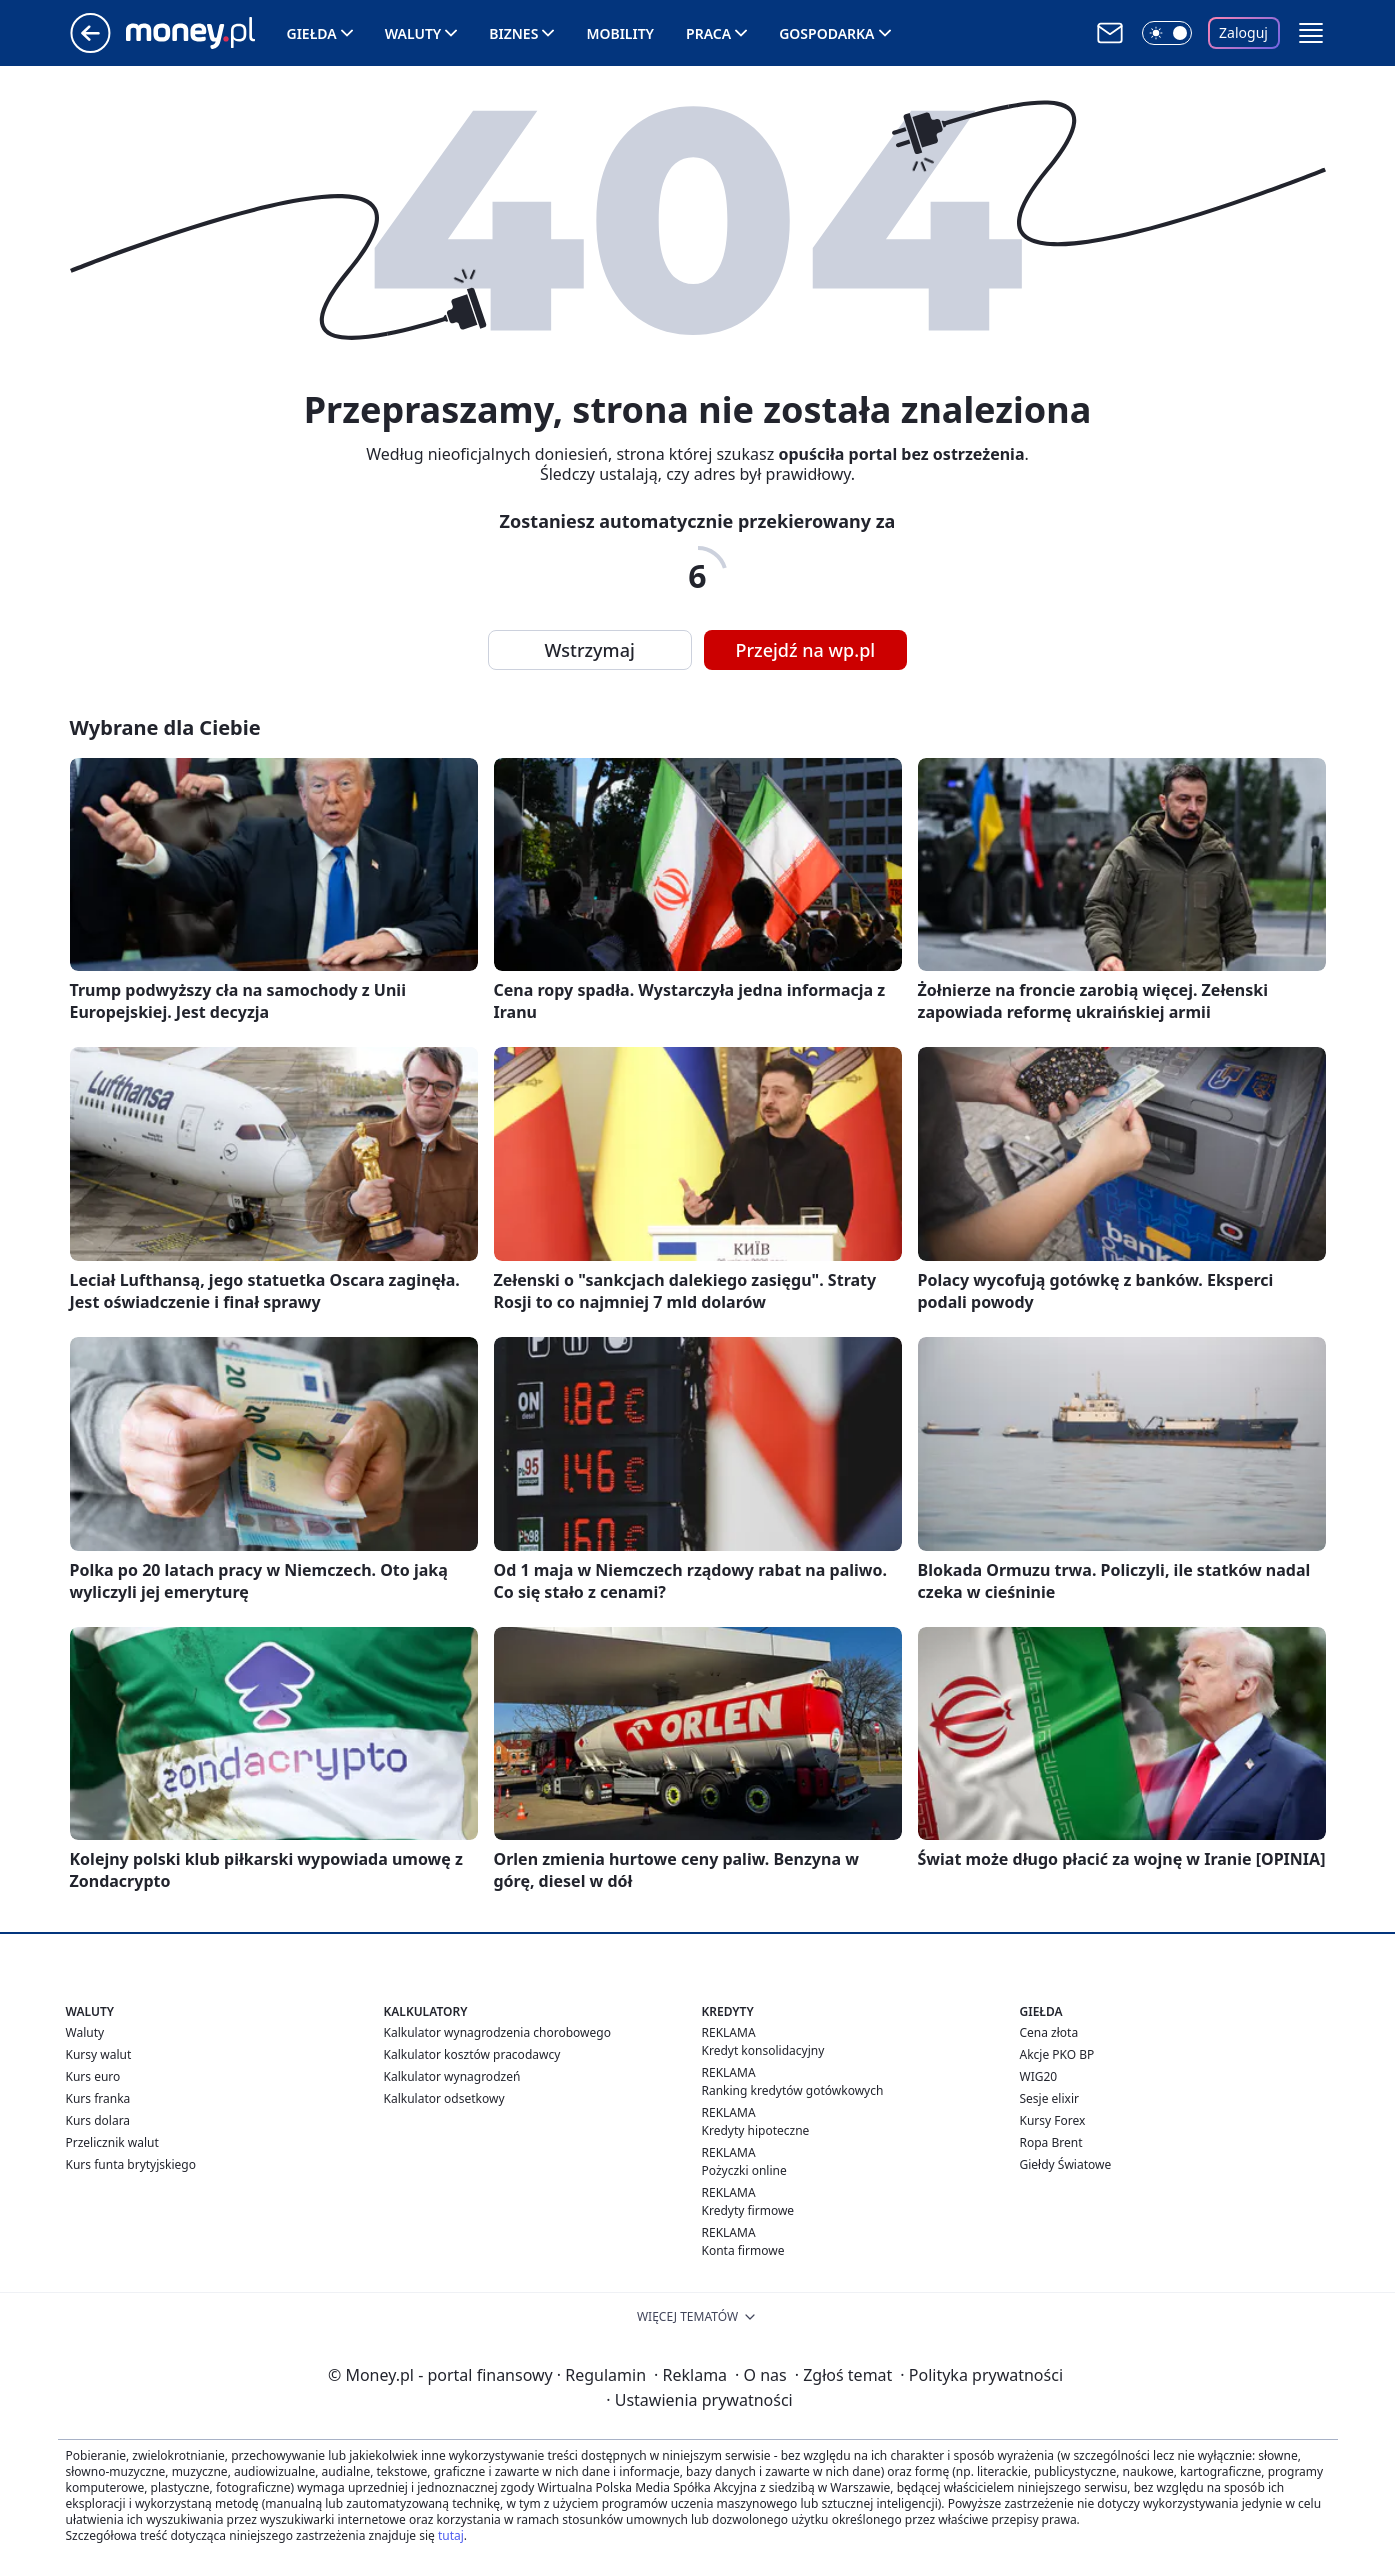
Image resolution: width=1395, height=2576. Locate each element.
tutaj (451, 2535)
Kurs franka (98, 2098)
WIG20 (1039, 2076)
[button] (1311, 33)
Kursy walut (99, 2054)
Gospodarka (826, 33)
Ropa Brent (1051, 2142)
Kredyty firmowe (748, 2210)
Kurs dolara (98, 2120)
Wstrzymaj (590, 650)
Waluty (413, 33)
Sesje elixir (1049, 2098)
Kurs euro (93, 2076)
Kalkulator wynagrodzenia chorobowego (497, 2032)
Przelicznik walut (112, 2142)
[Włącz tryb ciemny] (1167, 33)
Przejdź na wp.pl (806, 650)
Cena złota (1049, 2032)
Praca (708, 33)
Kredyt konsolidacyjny (763, 2050)
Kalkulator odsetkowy (444, 2098)
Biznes (513, 33)
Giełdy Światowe (1066, 2164)
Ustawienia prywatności (699, 2400)
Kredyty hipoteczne (756, 2130)
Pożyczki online (744, 2170)
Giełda (312, 33)
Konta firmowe (743, 2250)
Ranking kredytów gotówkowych (793, 2090)
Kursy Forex (1053, 2120)
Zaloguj (1243, 32)
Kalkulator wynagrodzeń (452, 2076)
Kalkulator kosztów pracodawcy (472, 2054)
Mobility (620, 33)
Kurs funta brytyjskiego (131, 2164)
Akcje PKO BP (1057, 2054)
